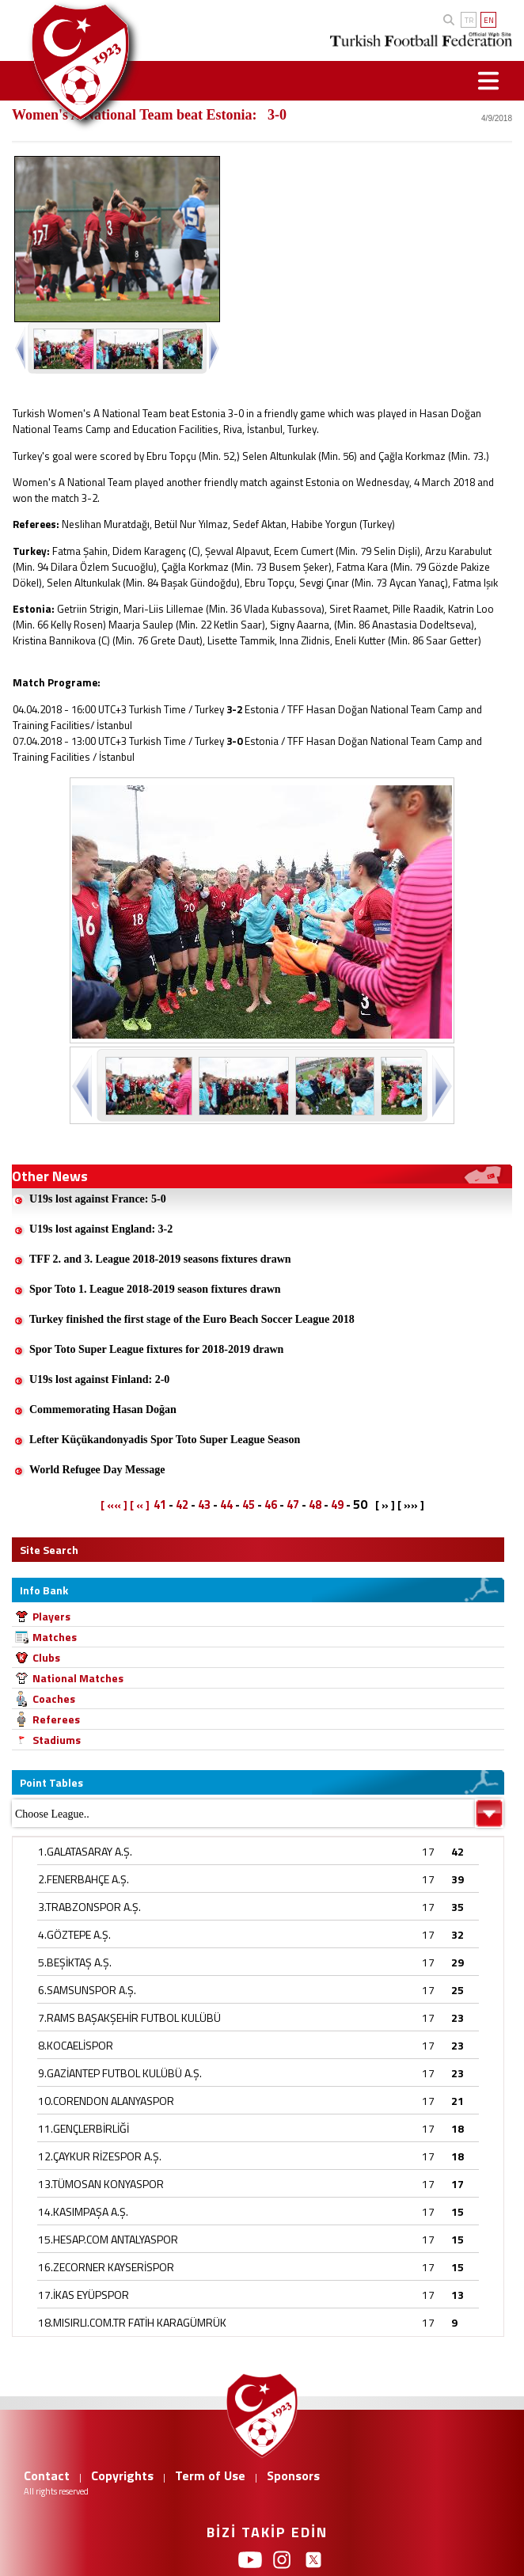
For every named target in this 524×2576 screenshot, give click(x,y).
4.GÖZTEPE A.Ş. (74, 1934)
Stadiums (56, 1739)
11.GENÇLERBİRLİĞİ (83, 2128)
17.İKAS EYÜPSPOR (83, 2294)
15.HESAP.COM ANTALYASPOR (108, 2239)
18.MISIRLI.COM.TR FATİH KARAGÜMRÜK (132, 2322)
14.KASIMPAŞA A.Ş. (83, 2211)
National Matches (77, 1678)
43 (204, 1504)
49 (337, 1504)
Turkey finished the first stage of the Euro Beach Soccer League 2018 (192, 1319)
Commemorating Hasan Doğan (103, 1409)
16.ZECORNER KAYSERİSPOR (106, 2267)
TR (469, 20)
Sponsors (293, 2475)
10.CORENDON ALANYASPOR (106, 2100)
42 (182, 1504)
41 (160, 1504)
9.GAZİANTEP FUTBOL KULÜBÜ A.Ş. (120, 2073)
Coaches (53, 1698)
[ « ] (140, 1505)
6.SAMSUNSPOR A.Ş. (87, 1989)
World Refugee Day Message (97, 1470)
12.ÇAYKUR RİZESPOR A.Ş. (99, 2156)
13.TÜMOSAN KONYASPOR (101, 2183)
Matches (54, 1636)
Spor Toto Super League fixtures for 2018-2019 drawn (156, 1349)
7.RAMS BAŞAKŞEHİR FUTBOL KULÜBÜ (129, 2017)
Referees (56, 1719)
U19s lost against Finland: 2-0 (99, 1379)
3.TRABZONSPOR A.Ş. (89, 1906)
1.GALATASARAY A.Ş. (85, 1851)
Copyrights (122, 2475)
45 (248, 1504)
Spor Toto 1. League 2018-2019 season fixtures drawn (155, 1289)
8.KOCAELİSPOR (75, 2045)
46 (270, 1504)
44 (226, 1504)
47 (293, 1504)
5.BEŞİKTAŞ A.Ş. (75, 1962)
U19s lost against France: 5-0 (97, 1199)
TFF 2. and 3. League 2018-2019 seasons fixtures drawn (160, 1259)
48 (315, 1504)
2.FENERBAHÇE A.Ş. (83, 1879)
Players (51, 1616)
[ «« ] (114, 1505)
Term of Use (210, 2475)
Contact (47, 2475)
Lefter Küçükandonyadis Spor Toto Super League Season (164, 1440)
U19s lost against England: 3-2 (101, 1229)
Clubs (46, 1657)
